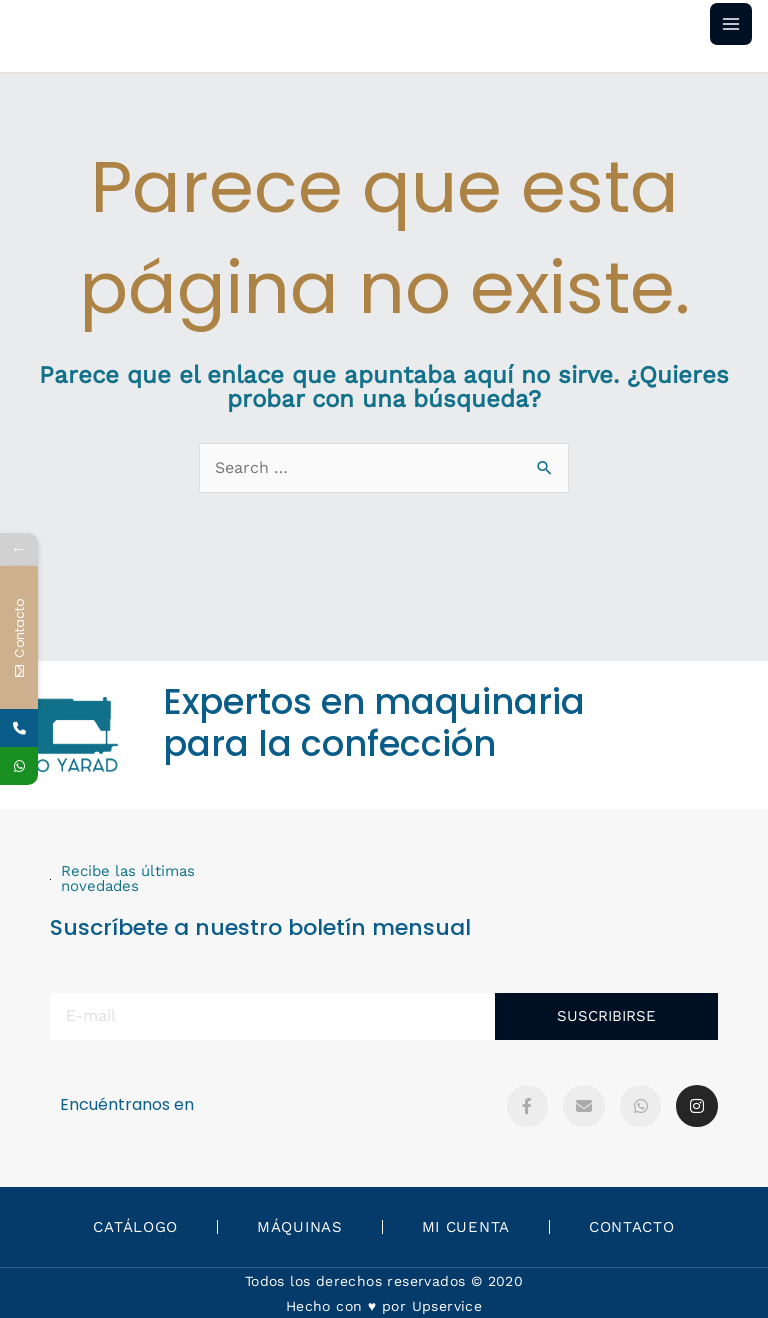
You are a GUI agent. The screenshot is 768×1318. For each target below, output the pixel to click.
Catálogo (135, 1227)
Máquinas (300, 1227)
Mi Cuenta (466, 1227)
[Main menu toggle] (731, 24)
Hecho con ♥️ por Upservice (384, 1306)
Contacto (632, 1227)
